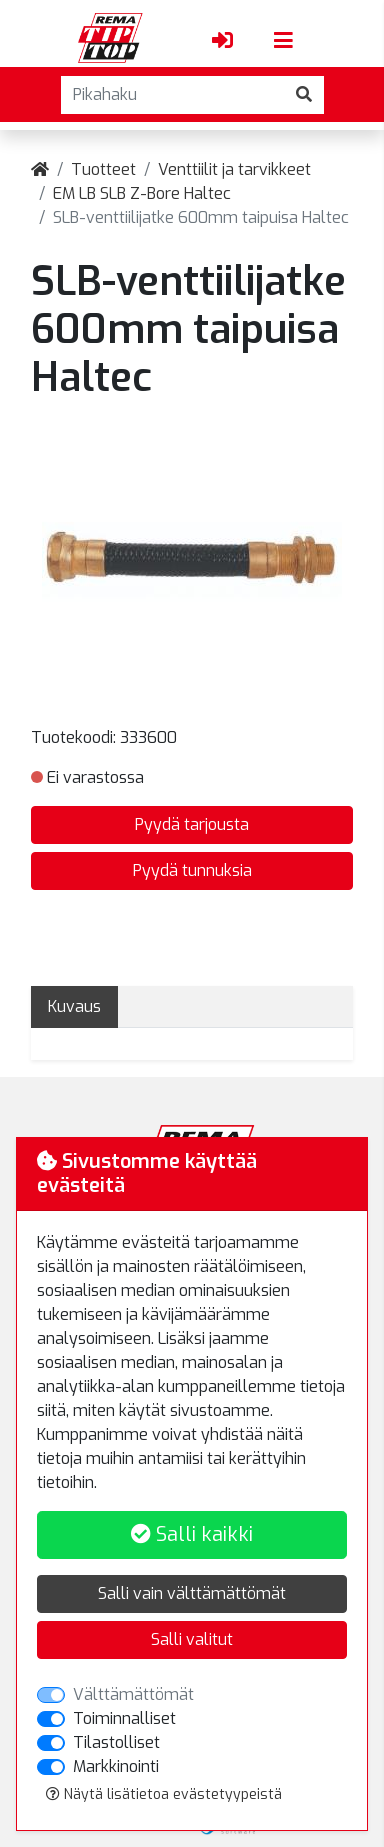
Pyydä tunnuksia (192, 870)
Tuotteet (103, 169)
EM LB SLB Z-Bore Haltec (142, 193)
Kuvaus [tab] (74, 1006)
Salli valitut (192, 1639)
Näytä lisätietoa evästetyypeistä (164, 1794)
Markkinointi (116, 1766)
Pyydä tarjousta (192, 824)
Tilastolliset (116, 1742)
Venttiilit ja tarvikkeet (234, 169)
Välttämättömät (133, 1694)
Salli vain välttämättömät (192, 1593)
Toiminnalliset (124, 1718)
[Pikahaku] (173, 95)
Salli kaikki (192, 1534)
